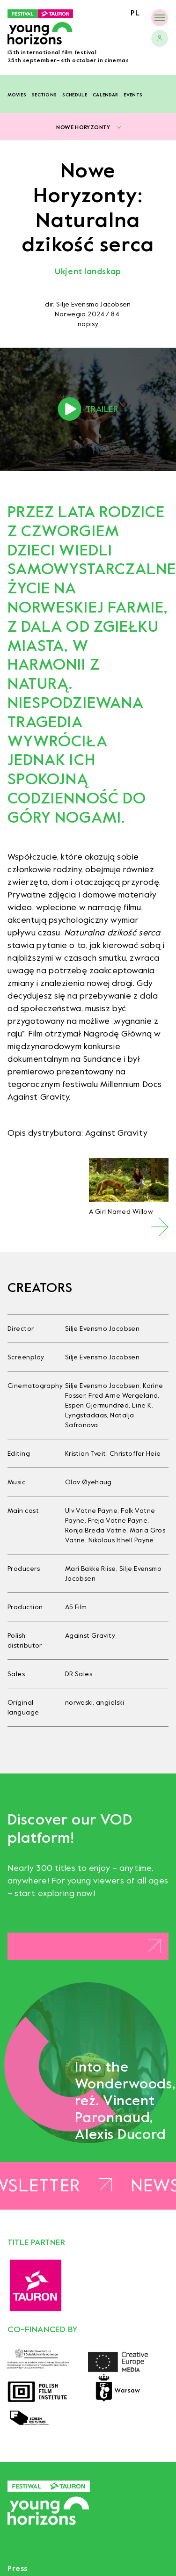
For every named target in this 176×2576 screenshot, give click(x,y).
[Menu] (159, 17)
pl (135, 13)
